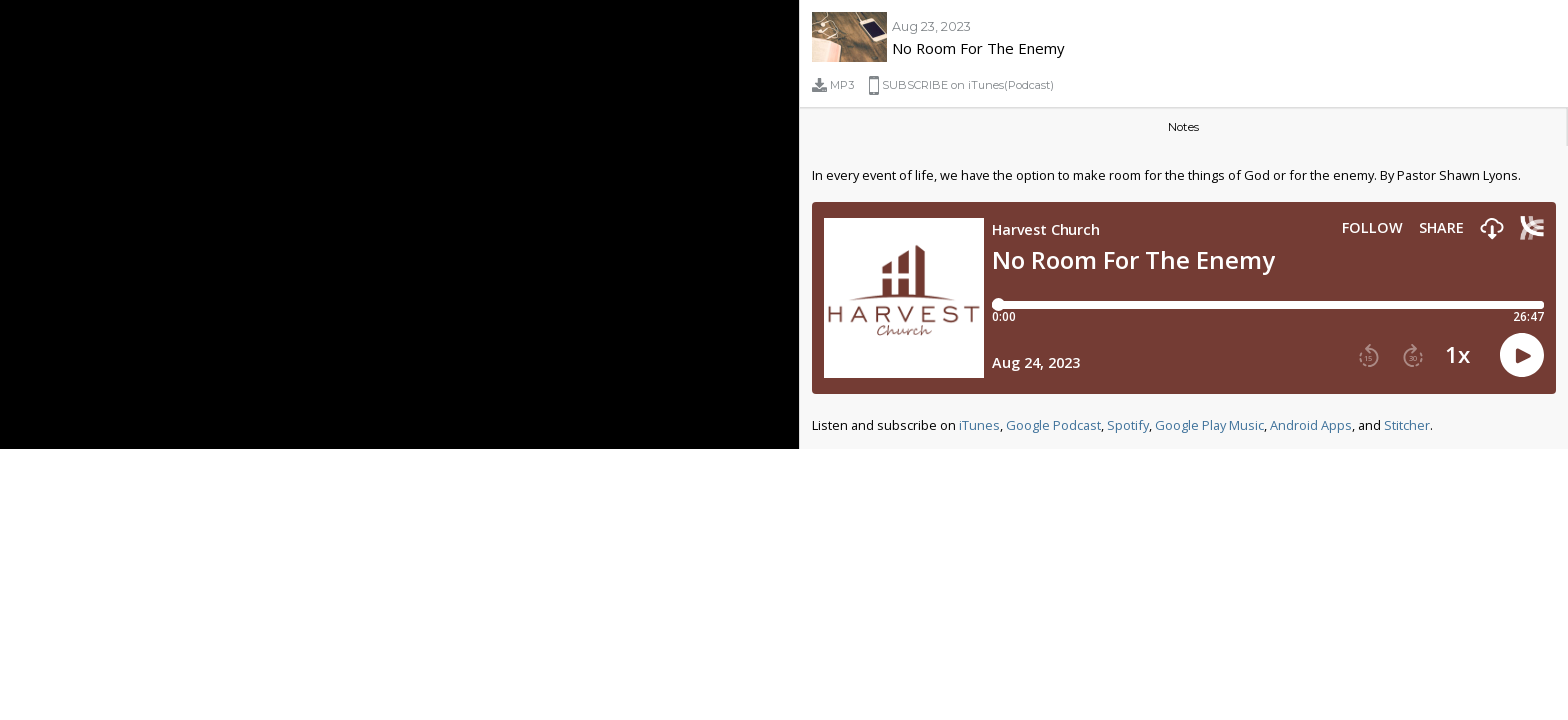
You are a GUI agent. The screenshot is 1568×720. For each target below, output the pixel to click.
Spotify (1128, 425)
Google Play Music (1209, 425)
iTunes (979, 425)
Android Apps (1311, 425)
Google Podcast (1053, 425)
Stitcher (1407, 425)
